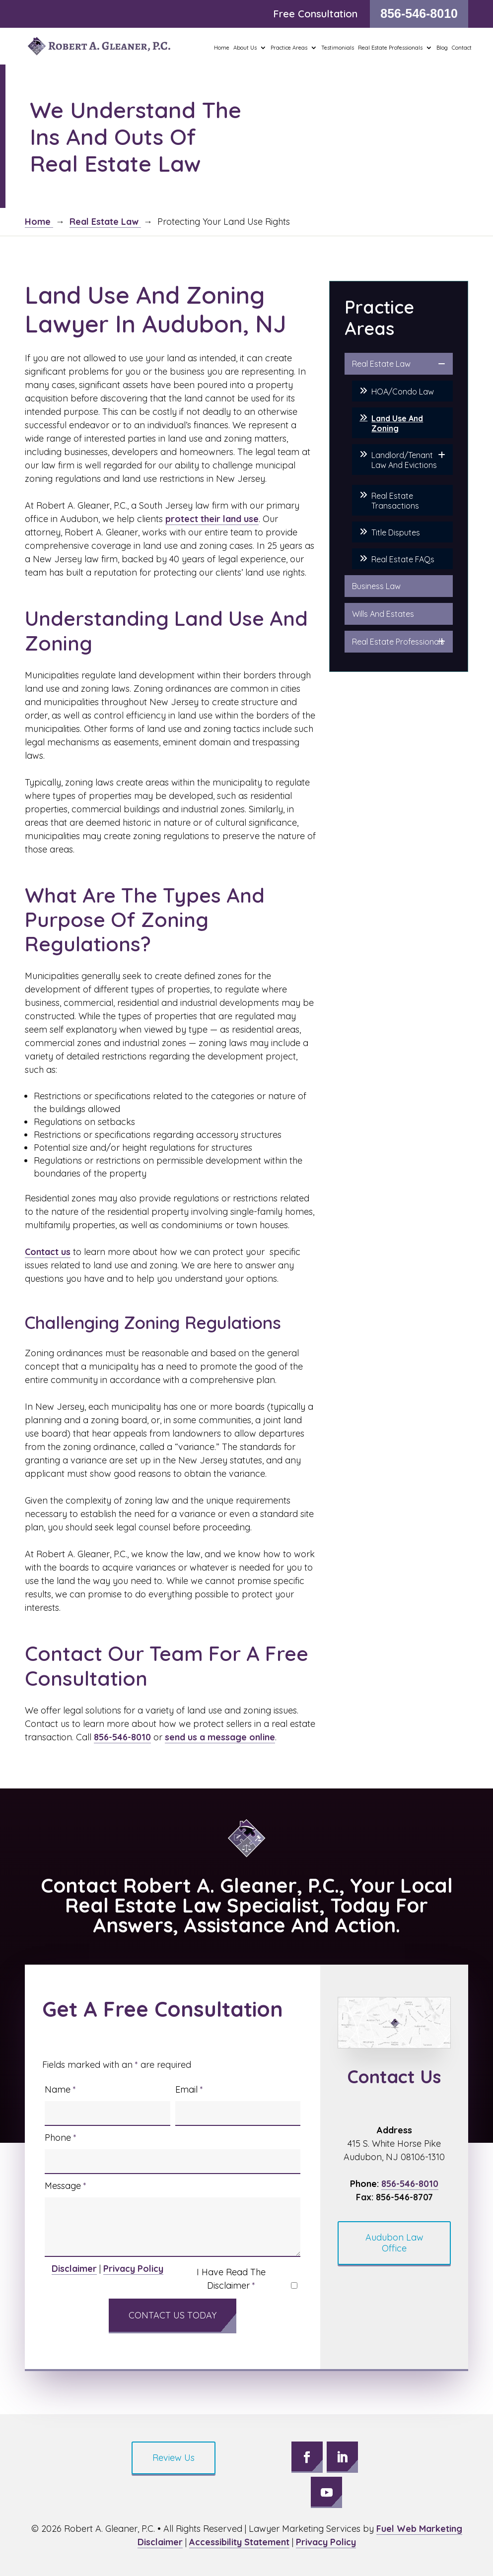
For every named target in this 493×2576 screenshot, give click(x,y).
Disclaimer (74, 2268)
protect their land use (212, 519)
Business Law (376, 586)
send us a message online (220, 1737)
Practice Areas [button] (289, 47)
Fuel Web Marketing (419, 2528)
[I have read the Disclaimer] (294, 2285)
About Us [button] (245, 47)
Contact (462, 47)
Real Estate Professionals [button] (390, 47)
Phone (60, 2137)
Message (65, 2185)
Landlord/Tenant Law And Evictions (404, 460)
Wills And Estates (383, 614)
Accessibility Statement (239, 2542)
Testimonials (337, 47)
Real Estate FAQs (402, 559)
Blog (442, 47)
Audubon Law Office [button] (394, 2243)
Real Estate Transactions (395, 501)
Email (189, 2089)
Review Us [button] (173, 2457)
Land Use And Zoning (397, 423)
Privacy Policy (133, 2268)
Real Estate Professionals (398, 642)
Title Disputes (395, 532)
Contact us (47, 1251)
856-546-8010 (419, 13)
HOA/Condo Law (402, 391)
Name (60, 2089)
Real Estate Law (381, 364)
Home (221, 47)
